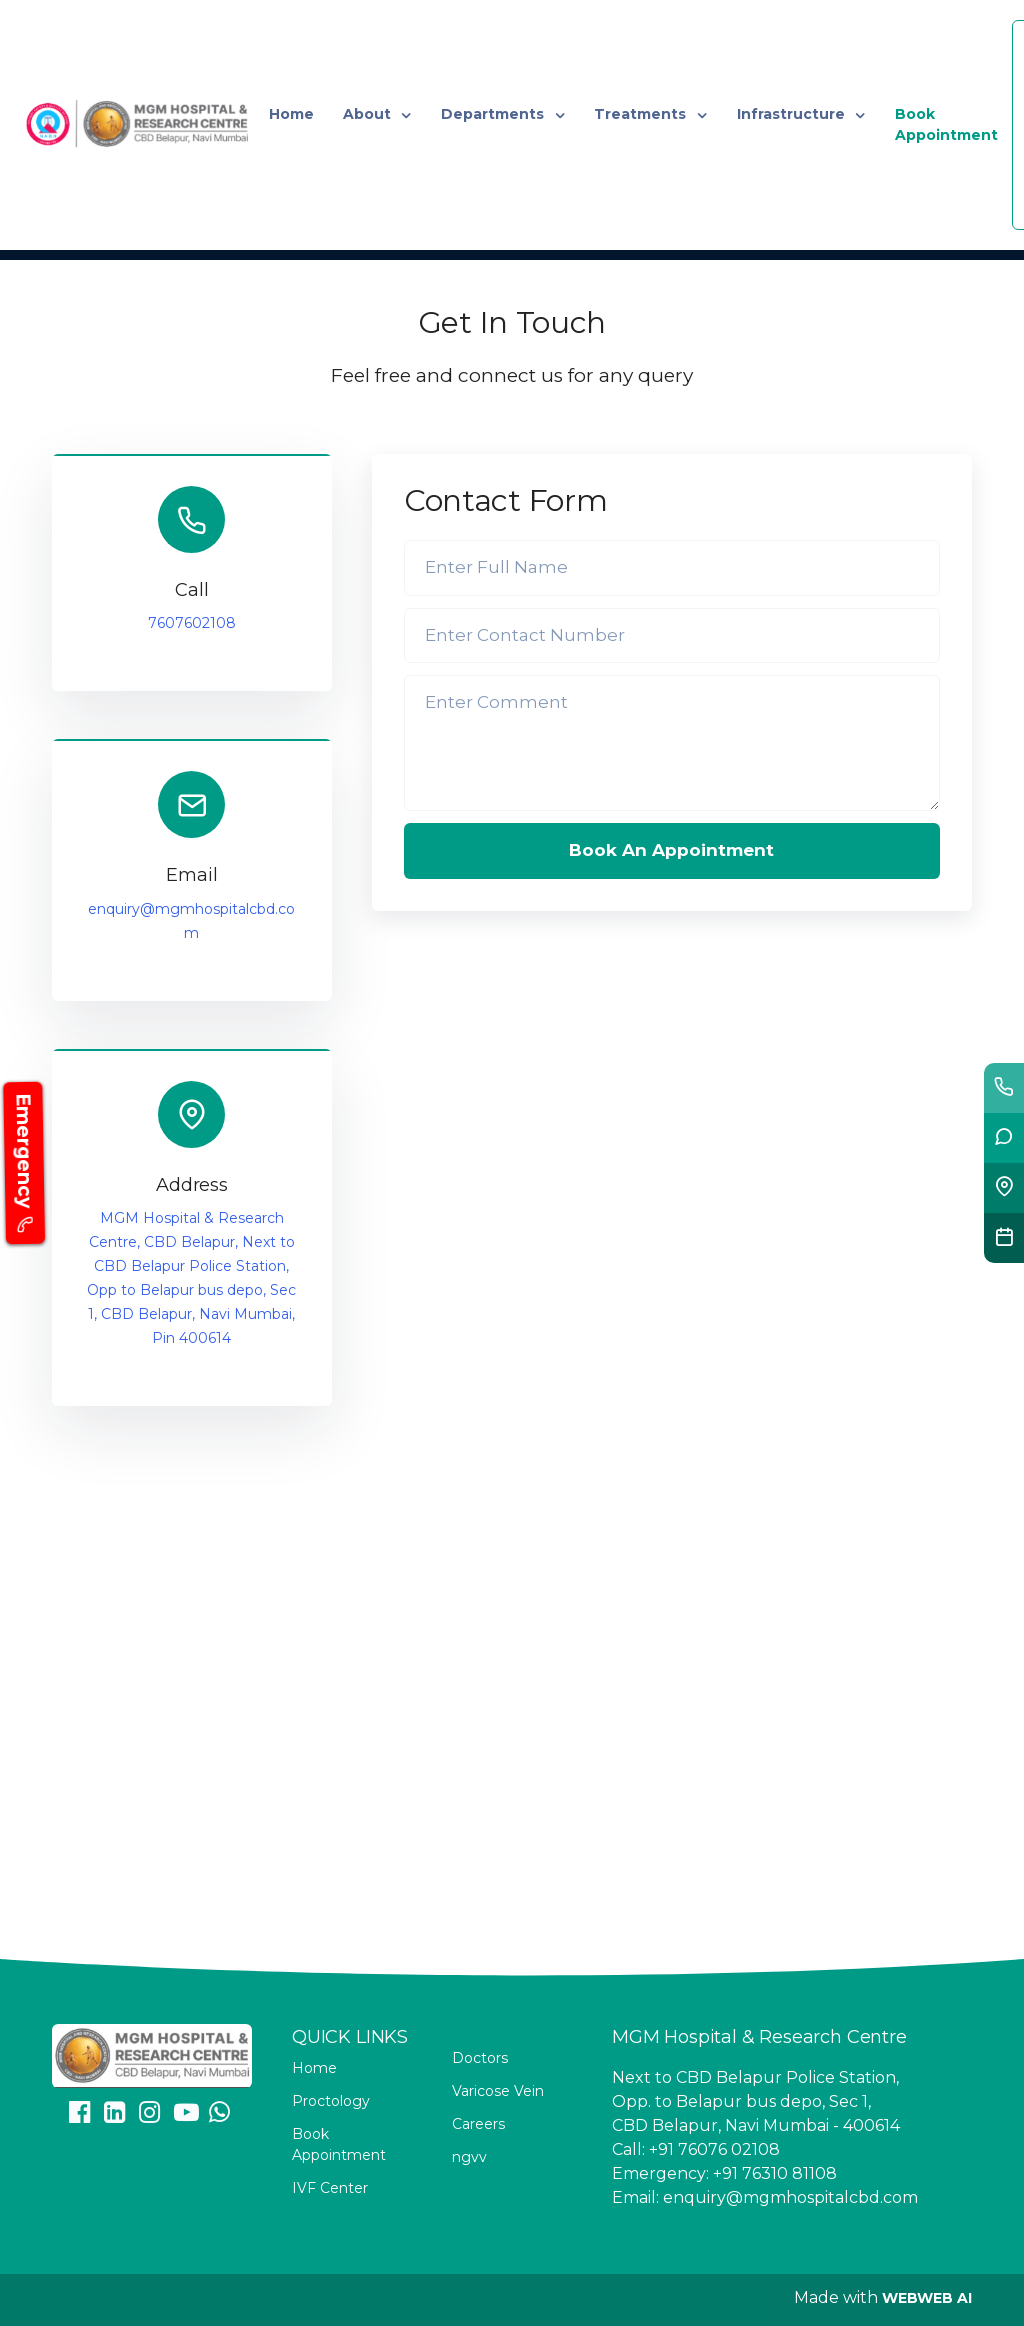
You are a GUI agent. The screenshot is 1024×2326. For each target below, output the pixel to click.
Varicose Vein (498, 2091)
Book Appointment (946, 124)
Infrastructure (793, 114)
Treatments (642, 114)
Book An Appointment (671, 850)
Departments (494, 114)
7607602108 (192, 623)
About (369, 114)
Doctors (480, 2058)
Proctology (331, 2101)
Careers (478, 2124)
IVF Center (330, 2188)
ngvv (469, 2157)
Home (291, 114)
